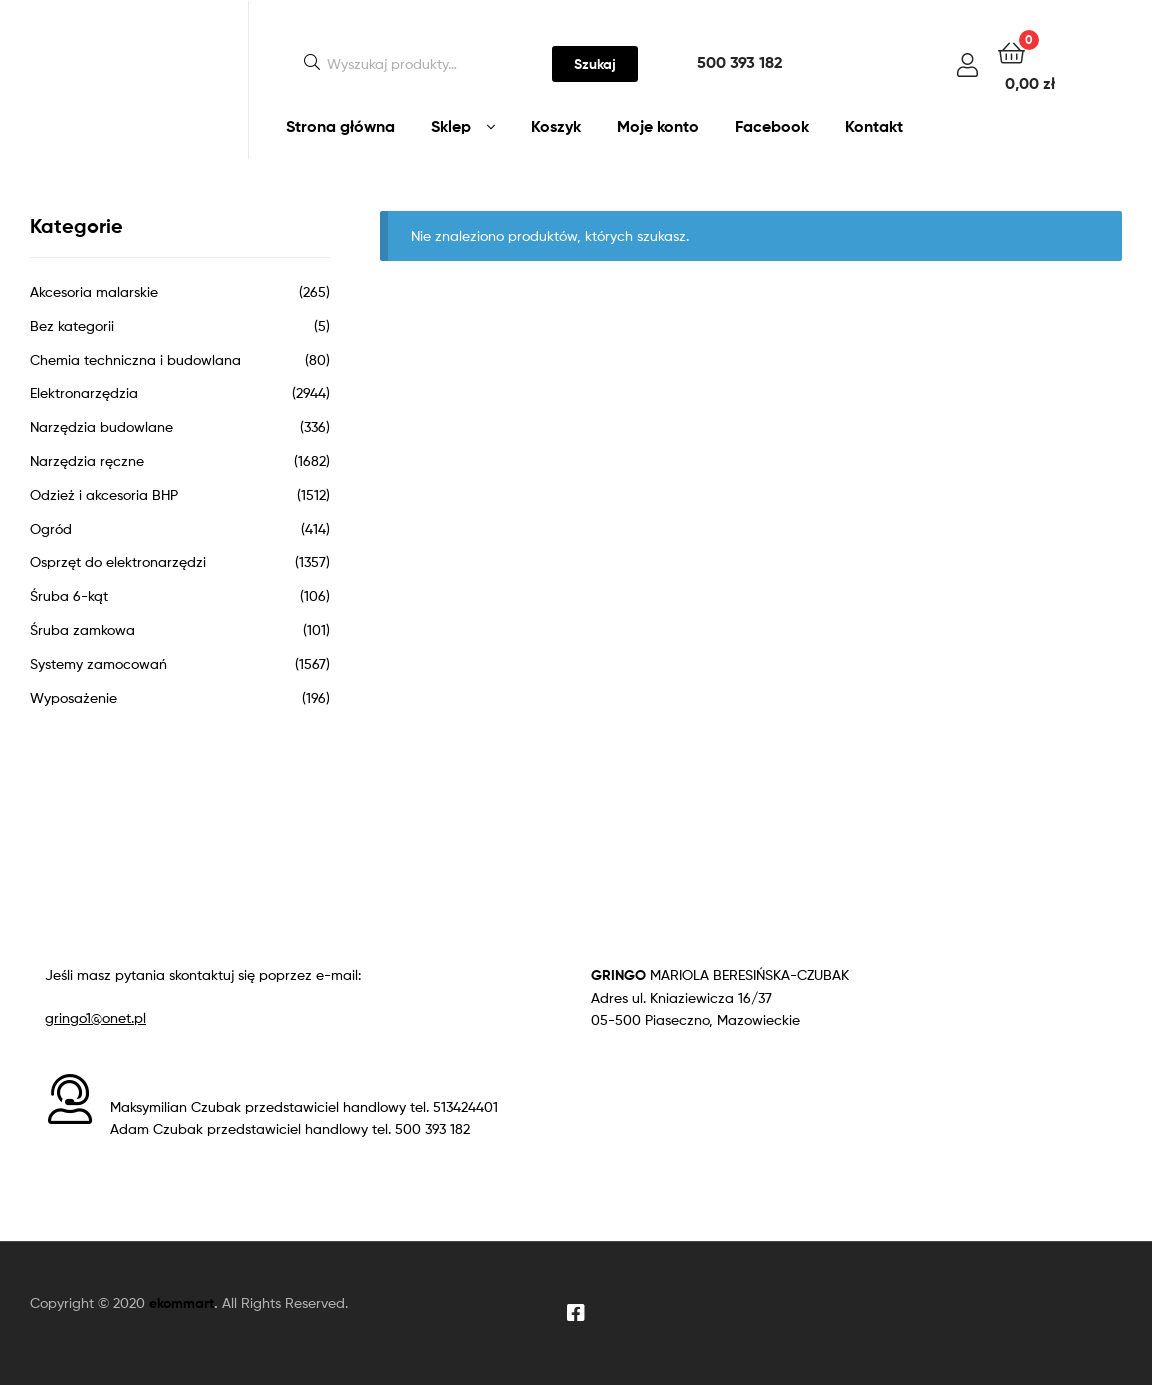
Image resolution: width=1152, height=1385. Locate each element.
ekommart (181, 1303)
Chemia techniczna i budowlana (135, 359)
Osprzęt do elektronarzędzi (118, 561)
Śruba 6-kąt (69, 595)
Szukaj (595, 64)
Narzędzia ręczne (87, 460)
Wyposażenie (73, 697)
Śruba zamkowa (82, 629)
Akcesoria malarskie (94, 291)
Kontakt (874, 126)
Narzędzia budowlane (101, 426)
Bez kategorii (72, 325)
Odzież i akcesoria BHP (104, 494)
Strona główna (340, 126)
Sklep (451, 126)
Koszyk (556, 126)
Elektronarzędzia (84, 392)
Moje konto (658, 126)
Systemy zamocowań (98, 663)
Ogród (51, 528)
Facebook (772, 126)
